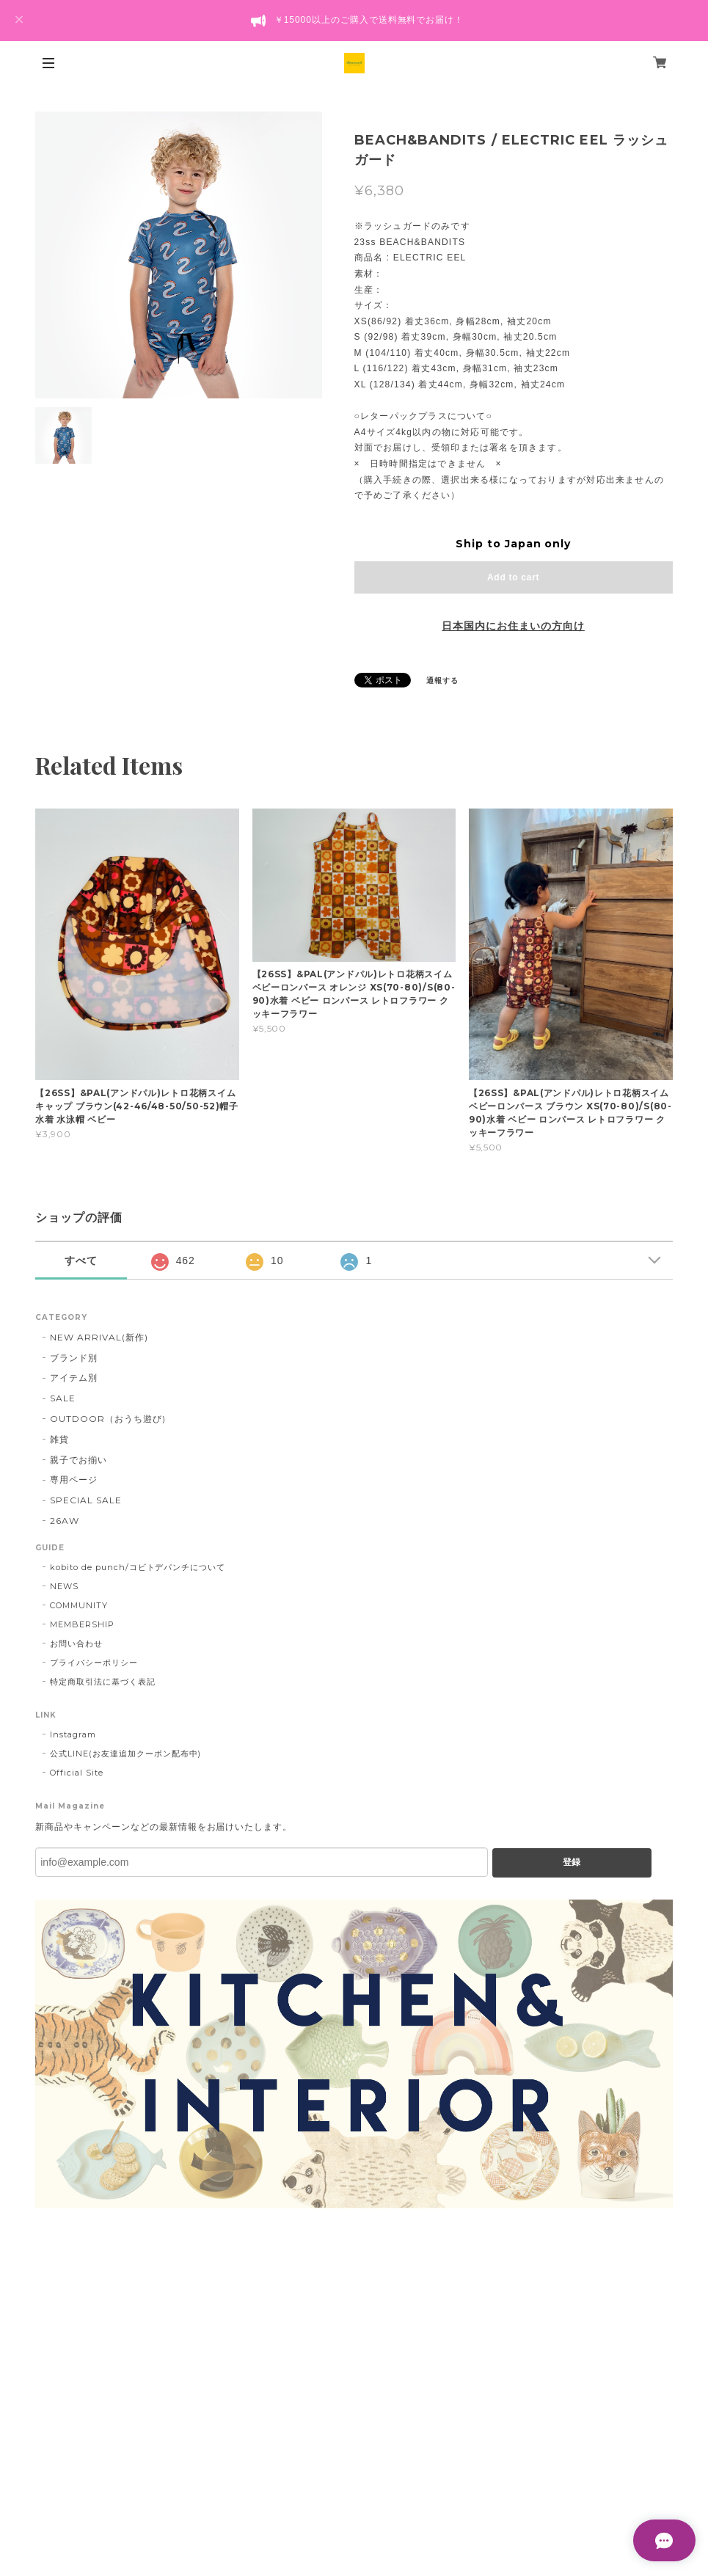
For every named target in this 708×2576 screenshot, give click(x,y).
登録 (571, 1862)
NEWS (64, 1586)
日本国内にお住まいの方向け (513, 626)
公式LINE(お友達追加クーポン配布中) (125, 1753)
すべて (81, 1260)
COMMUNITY (79, 1605)
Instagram (73, 1734)
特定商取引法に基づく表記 (103, 1681)
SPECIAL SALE (86, 1500)
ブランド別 (74, 1357)
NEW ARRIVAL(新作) (98, 1337)
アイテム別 (74, 1377)
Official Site (76, 1772)
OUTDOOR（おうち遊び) (107, 1418)
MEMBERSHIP (82, 1624)
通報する (442, 680)
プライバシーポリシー (94, 1662)
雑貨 (59, 1439)
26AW (64, 1520)
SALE (63, 1398)
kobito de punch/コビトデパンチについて (137, 1567)
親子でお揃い (78, 1459)
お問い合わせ (76, 1643)
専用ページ (74, 1479)
